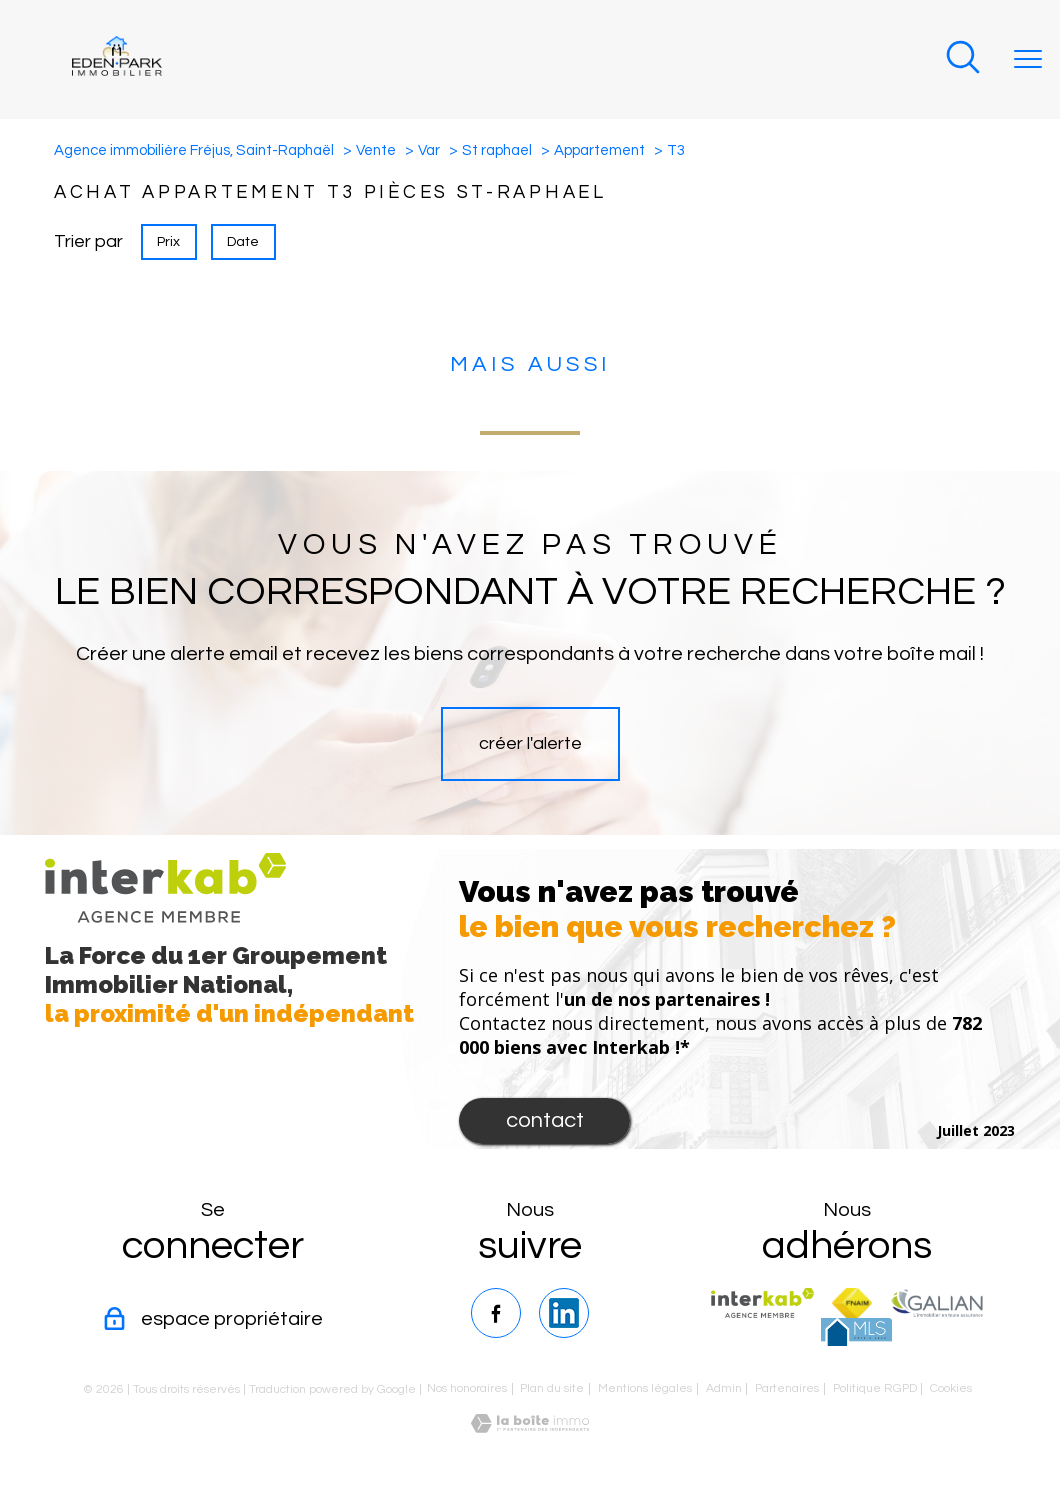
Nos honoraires (467, 1388)
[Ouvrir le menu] (1028, 60)
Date (244, 241)
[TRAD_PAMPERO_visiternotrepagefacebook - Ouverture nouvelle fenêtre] (496, 1313)
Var (429, 150)
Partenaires (787, 1388)
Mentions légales (645, 1388)
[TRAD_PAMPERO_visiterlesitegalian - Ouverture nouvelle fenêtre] (937, 1303)
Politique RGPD (875, 1388)
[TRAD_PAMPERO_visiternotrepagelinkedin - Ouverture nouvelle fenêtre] (564, 1313)
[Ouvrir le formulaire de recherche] (963, 60)
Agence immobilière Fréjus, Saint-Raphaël (194, 150)
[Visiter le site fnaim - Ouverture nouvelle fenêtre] (852, 1303)
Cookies (951, 1388)
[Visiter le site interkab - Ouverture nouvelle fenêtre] (762, 1303)
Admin (724, 1388)
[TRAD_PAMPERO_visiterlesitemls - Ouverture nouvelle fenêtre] (856, 1332)
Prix (168, 241)
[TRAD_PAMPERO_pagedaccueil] (117, 70)
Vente (376, 150)
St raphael (497, 150)
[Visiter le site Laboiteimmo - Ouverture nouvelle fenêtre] (530, 1427)
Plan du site (552, 1388)
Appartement (599, 150)
